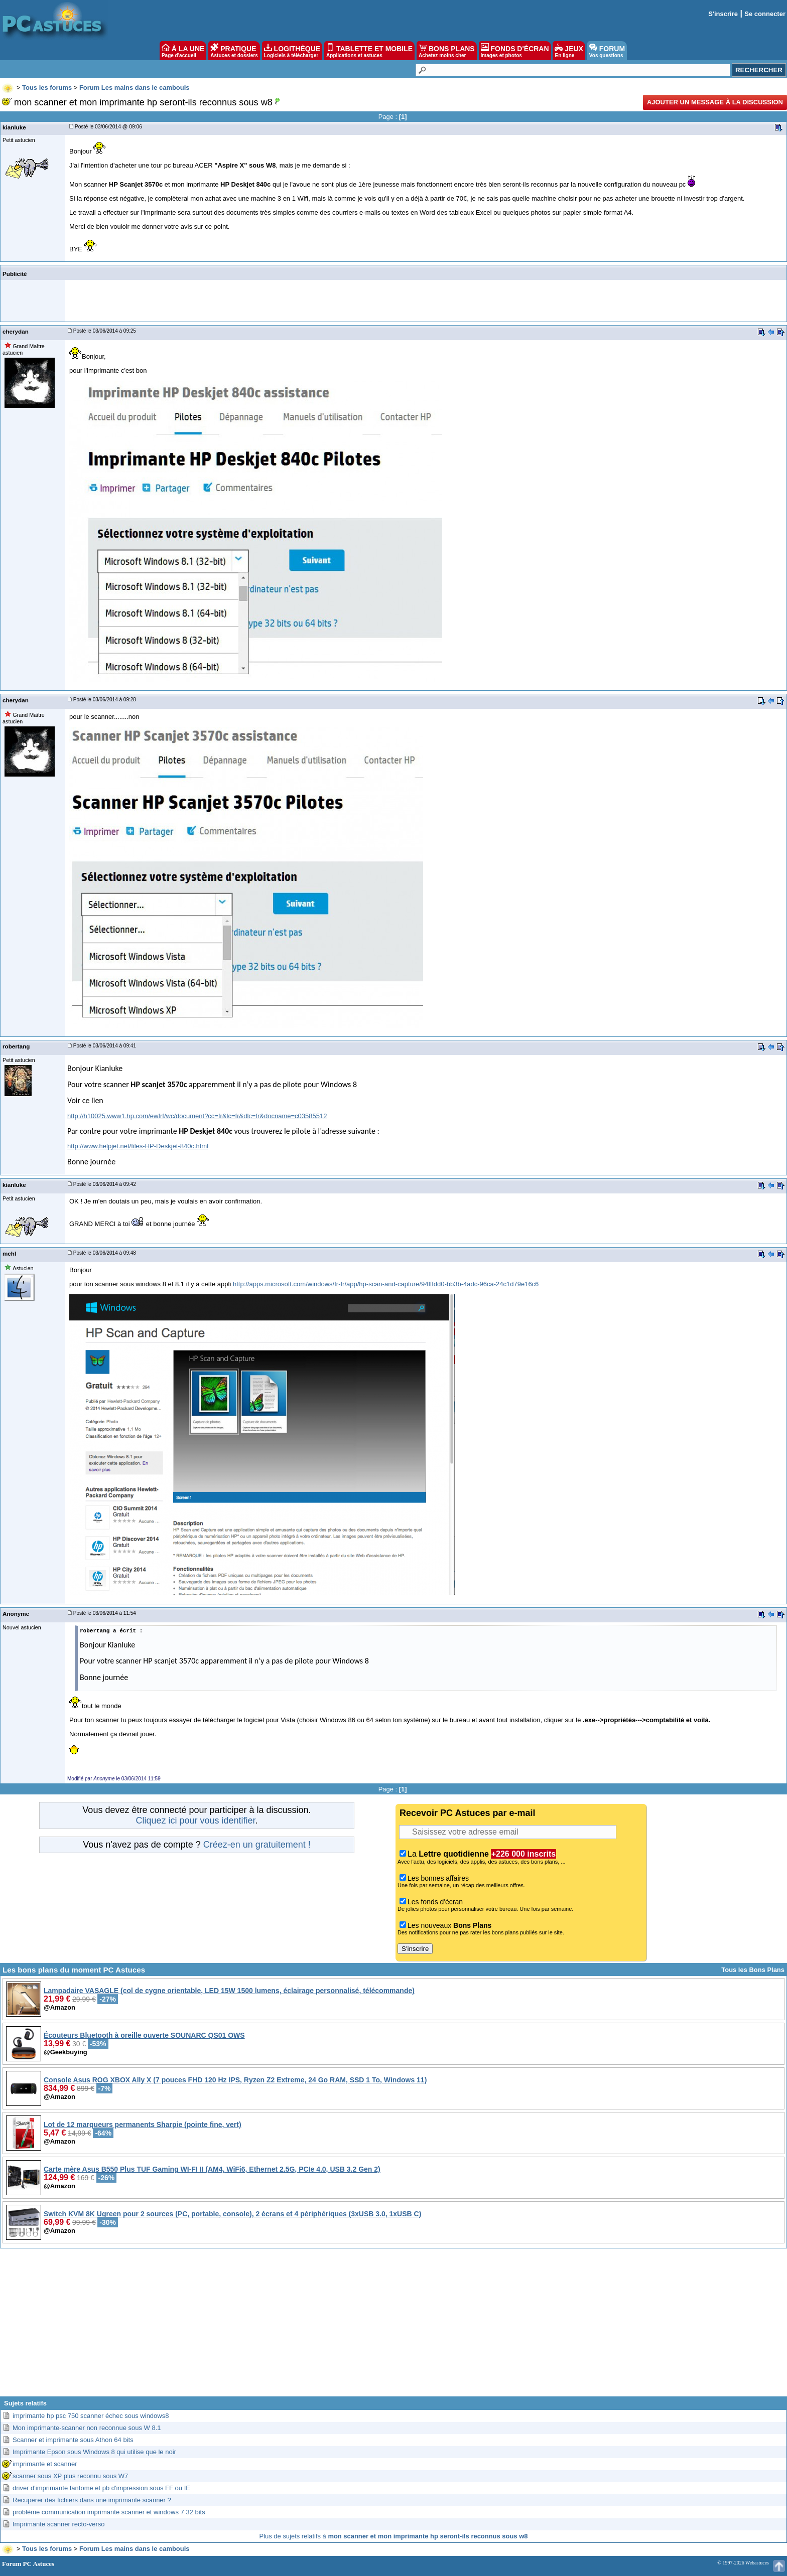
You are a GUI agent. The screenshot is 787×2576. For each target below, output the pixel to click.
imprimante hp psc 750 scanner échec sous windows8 (91, 2415)
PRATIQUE (234, 50)
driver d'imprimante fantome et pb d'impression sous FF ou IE (101, 2488)
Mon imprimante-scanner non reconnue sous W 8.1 (87, 2428)
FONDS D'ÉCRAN (515, 50)
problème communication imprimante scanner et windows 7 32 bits (109, 2512)
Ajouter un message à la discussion (715, 102)
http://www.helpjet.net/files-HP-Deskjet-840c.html (137, 1146)
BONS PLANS (447, 50)
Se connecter (764, 14)
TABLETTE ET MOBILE (369, 50)
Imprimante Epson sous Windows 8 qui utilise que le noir (94, 2452)
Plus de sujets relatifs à (393, 2536)
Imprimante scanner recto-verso (59, 2524)
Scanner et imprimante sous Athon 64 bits (73, 2440)
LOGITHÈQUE (292, 50)
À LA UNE (183, 50)
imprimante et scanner (45, 2464)
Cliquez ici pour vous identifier (195, 1820)
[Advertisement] (393, 2326)
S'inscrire (723, 14)
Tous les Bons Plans (752, 1970)
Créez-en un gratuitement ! (257, 1845)
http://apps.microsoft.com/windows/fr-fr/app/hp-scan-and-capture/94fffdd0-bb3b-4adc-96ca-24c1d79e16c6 (386, 1284)
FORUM (607, 50)
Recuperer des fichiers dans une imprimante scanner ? (92, 2500)
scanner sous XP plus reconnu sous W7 (70, 2476)
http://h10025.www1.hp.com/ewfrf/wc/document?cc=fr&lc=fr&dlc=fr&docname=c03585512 (197, 1116)
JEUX (569, 50)
